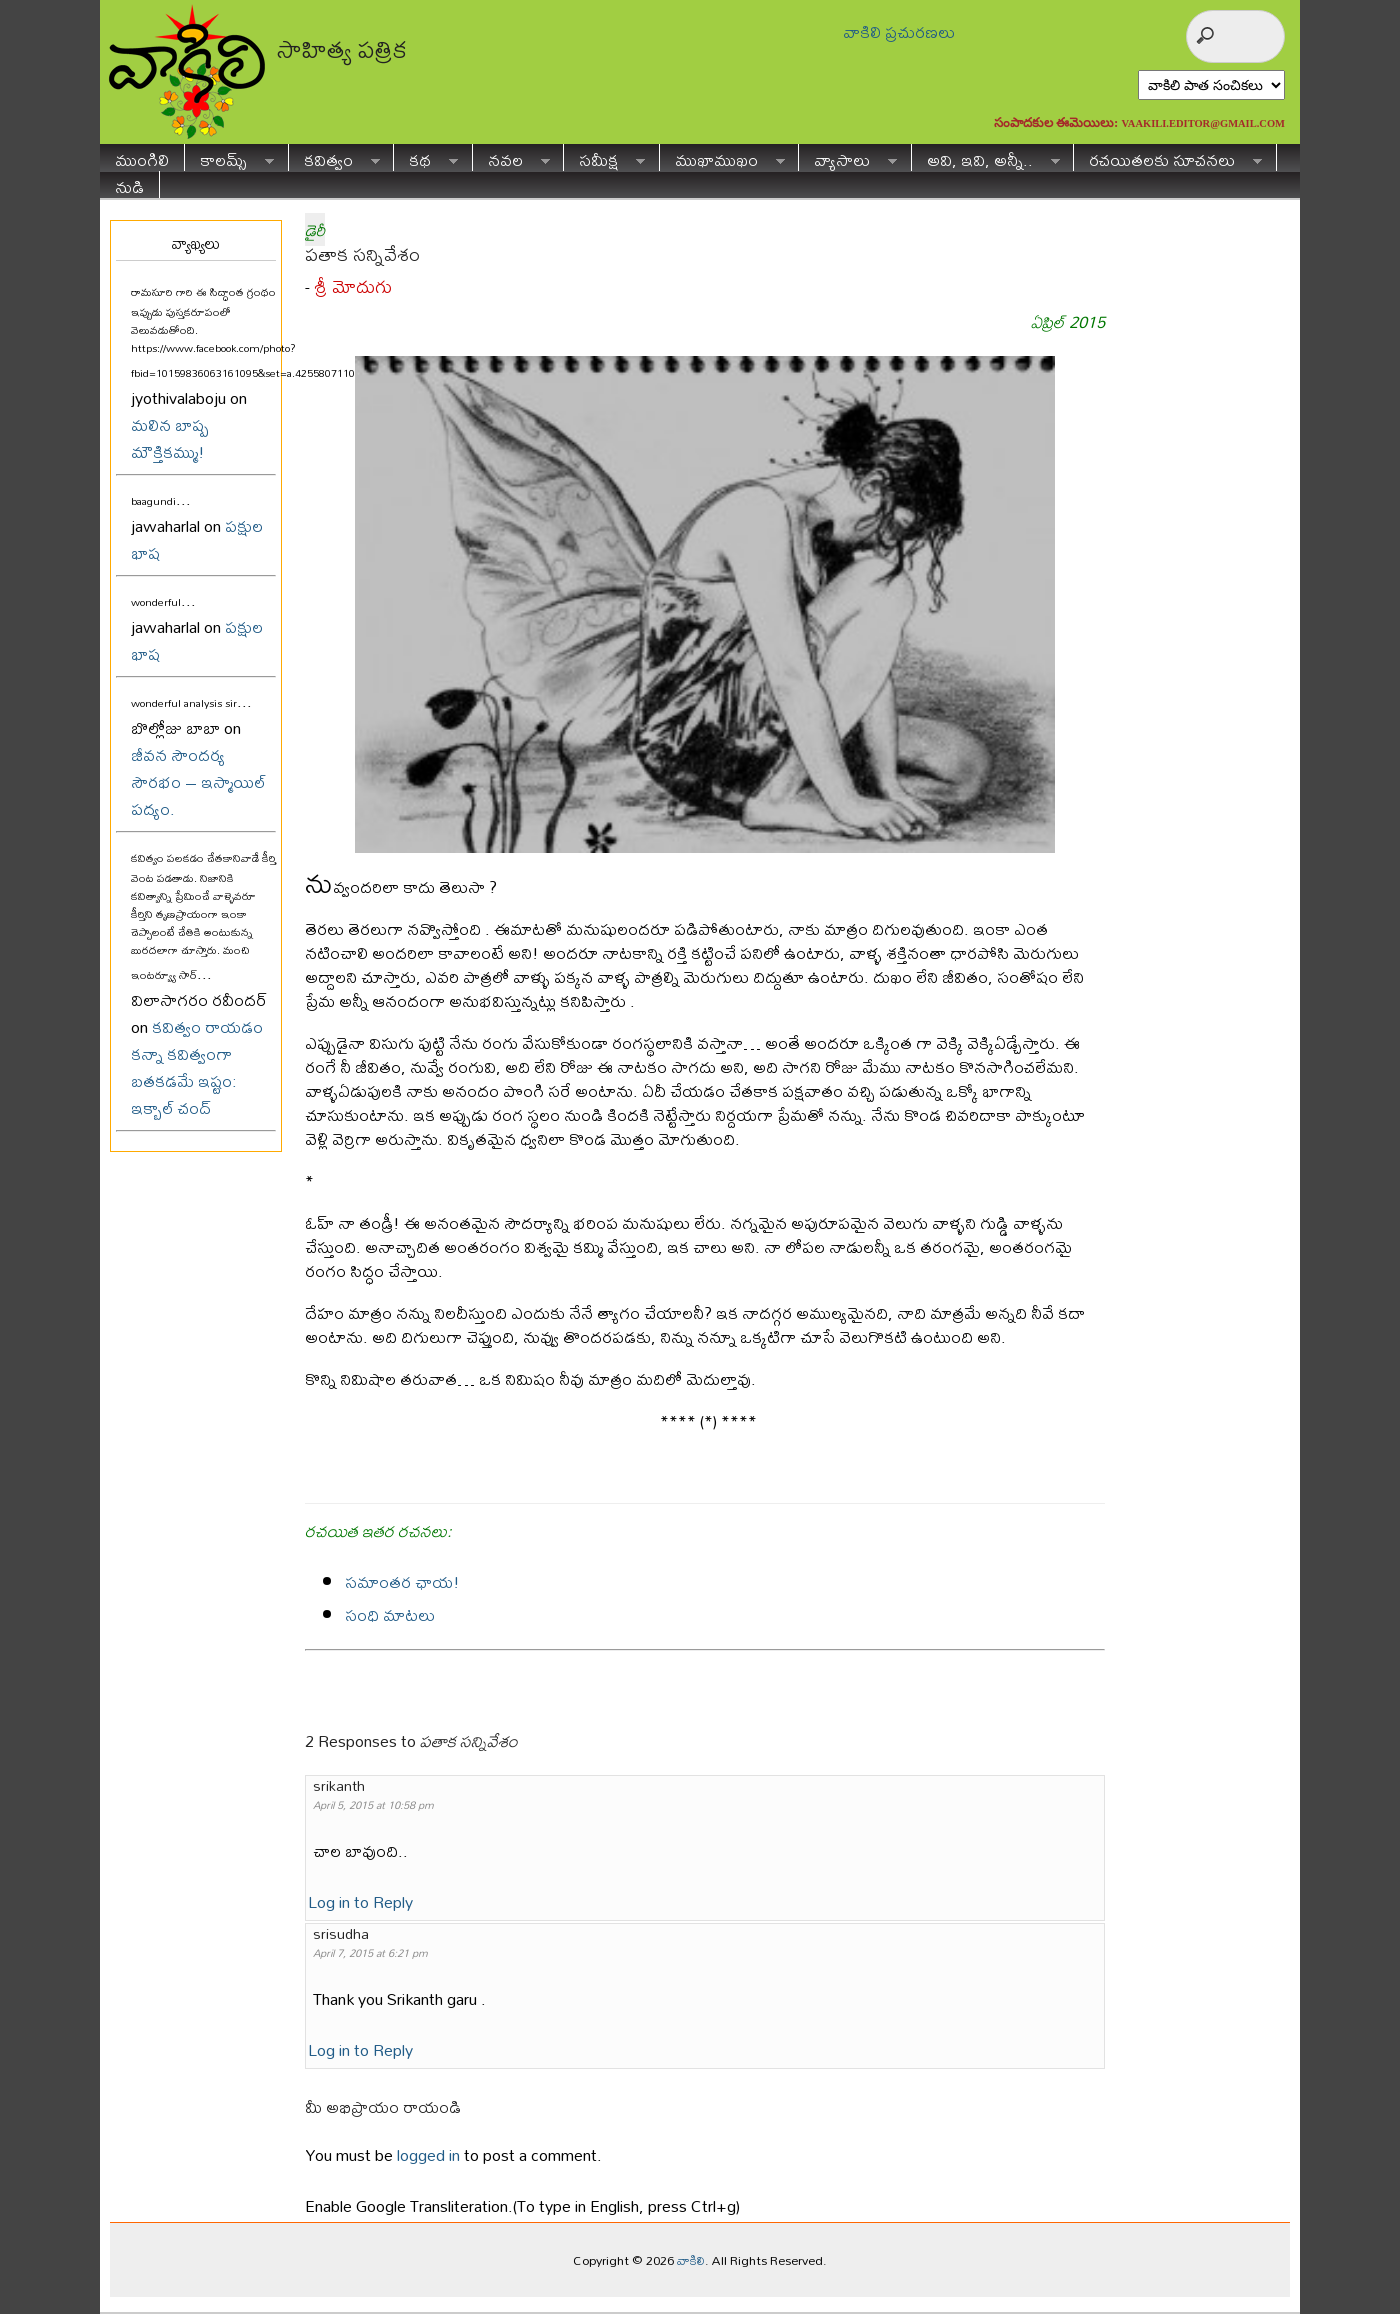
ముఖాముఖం (722, 157)
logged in (428, 2154)
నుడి (129, 184)
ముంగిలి (142, 157)
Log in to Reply (360, 1901)
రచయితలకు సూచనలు (1168, 157)
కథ (426, 157)
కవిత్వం (334, 157)
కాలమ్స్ (229, 157)
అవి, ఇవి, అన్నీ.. (986, 157)
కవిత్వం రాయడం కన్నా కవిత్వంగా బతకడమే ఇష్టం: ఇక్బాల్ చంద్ (197, 1067)
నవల (511, 157)
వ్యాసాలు (848, 157)
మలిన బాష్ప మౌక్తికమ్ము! (170, 438)
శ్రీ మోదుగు (353, 286)
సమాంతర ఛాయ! (402, 1581)
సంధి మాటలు (390, 1614)
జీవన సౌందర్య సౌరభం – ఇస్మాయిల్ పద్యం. (198, 781)
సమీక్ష (604, 157)
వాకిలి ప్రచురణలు (899, 31)
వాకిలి (691, 2260)
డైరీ (315, 229)
